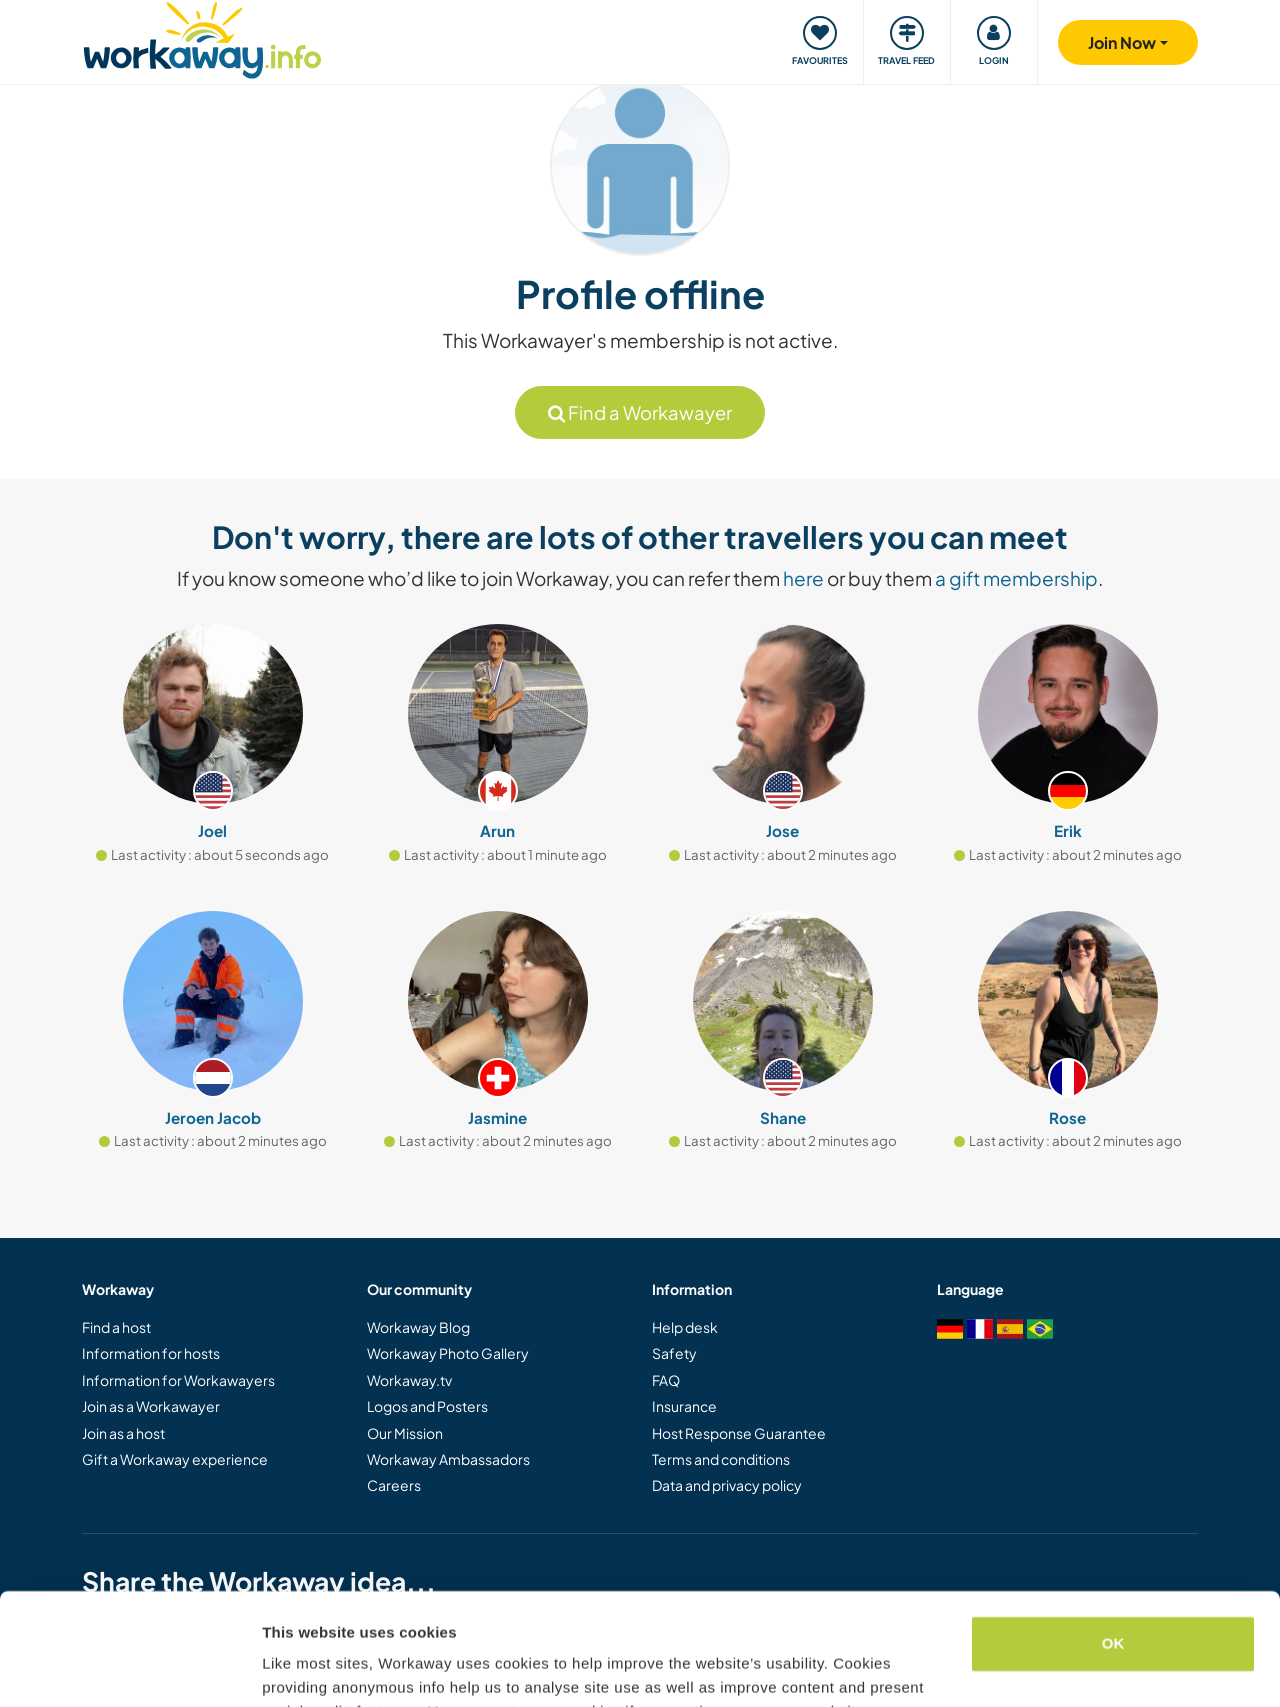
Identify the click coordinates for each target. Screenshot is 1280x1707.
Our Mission (405, 1433)
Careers (394, 1485)
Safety (674, 1353)
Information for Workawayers (178, 1380)
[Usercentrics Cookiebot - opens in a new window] (129, 1668)
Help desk (685, 1327)
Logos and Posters (427, 1406)
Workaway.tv (409, 1380)
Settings (292, 1667)
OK (1113, 1544)
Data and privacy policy (727, 1485)
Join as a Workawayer (151, 1406)
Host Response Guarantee (739, 1433)
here (803, 578)
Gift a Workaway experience (175, 1459)
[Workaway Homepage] (202, 37)
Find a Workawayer (640, 412)
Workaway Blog (418, 1327)
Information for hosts (151, 1353)
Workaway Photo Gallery (448, 1353)
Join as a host (123, 1433)
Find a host (116, 1327)
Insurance (684, 1406)
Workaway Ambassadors (448, 1459)
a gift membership (1016, 578)
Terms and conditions (721, 1459)
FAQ (666, 1380)
